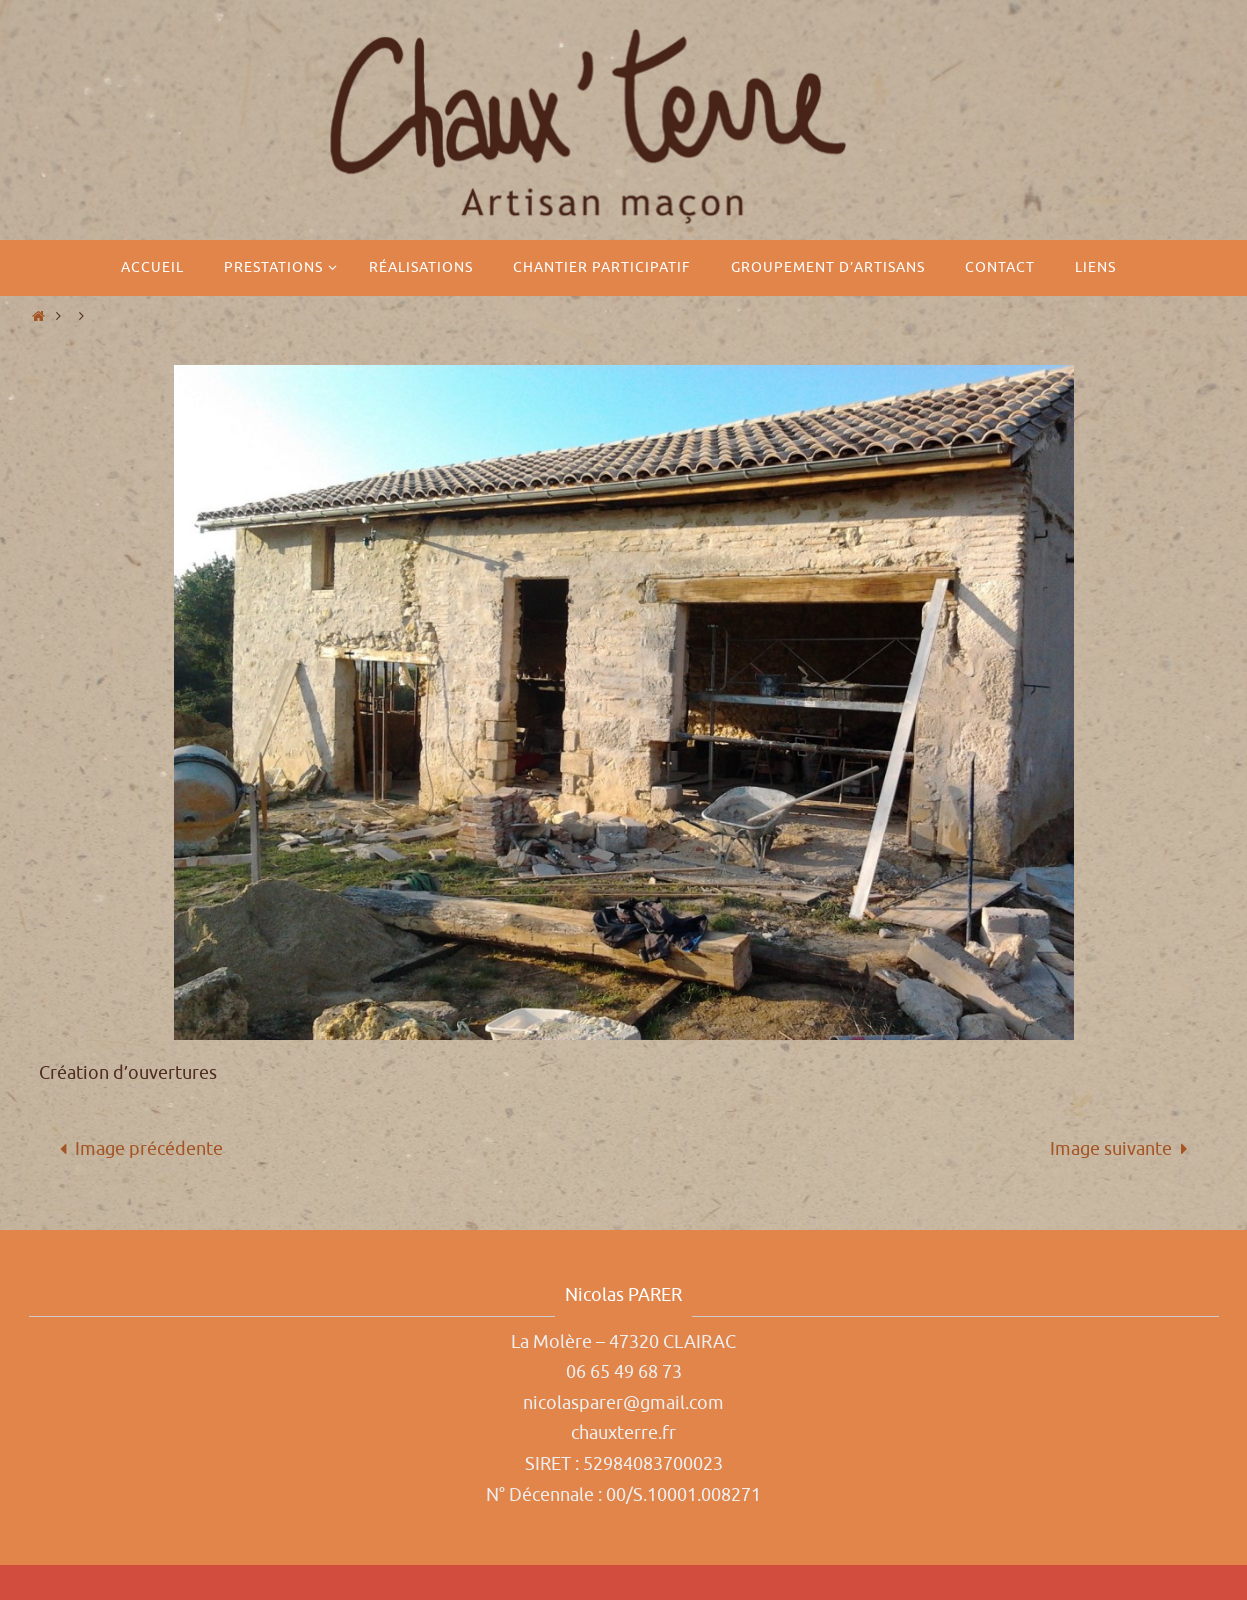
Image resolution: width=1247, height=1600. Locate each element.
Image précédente (136, 1149)
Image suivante (1123, 1149)
